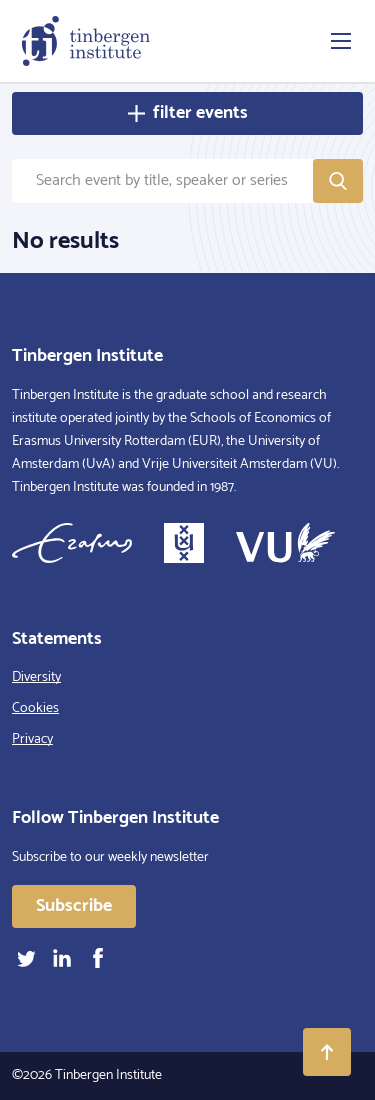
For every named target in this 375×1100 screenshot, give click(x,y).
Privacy (32, 739)
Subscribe (74, 906)
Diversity (36, 677)
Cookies (35, 708)
